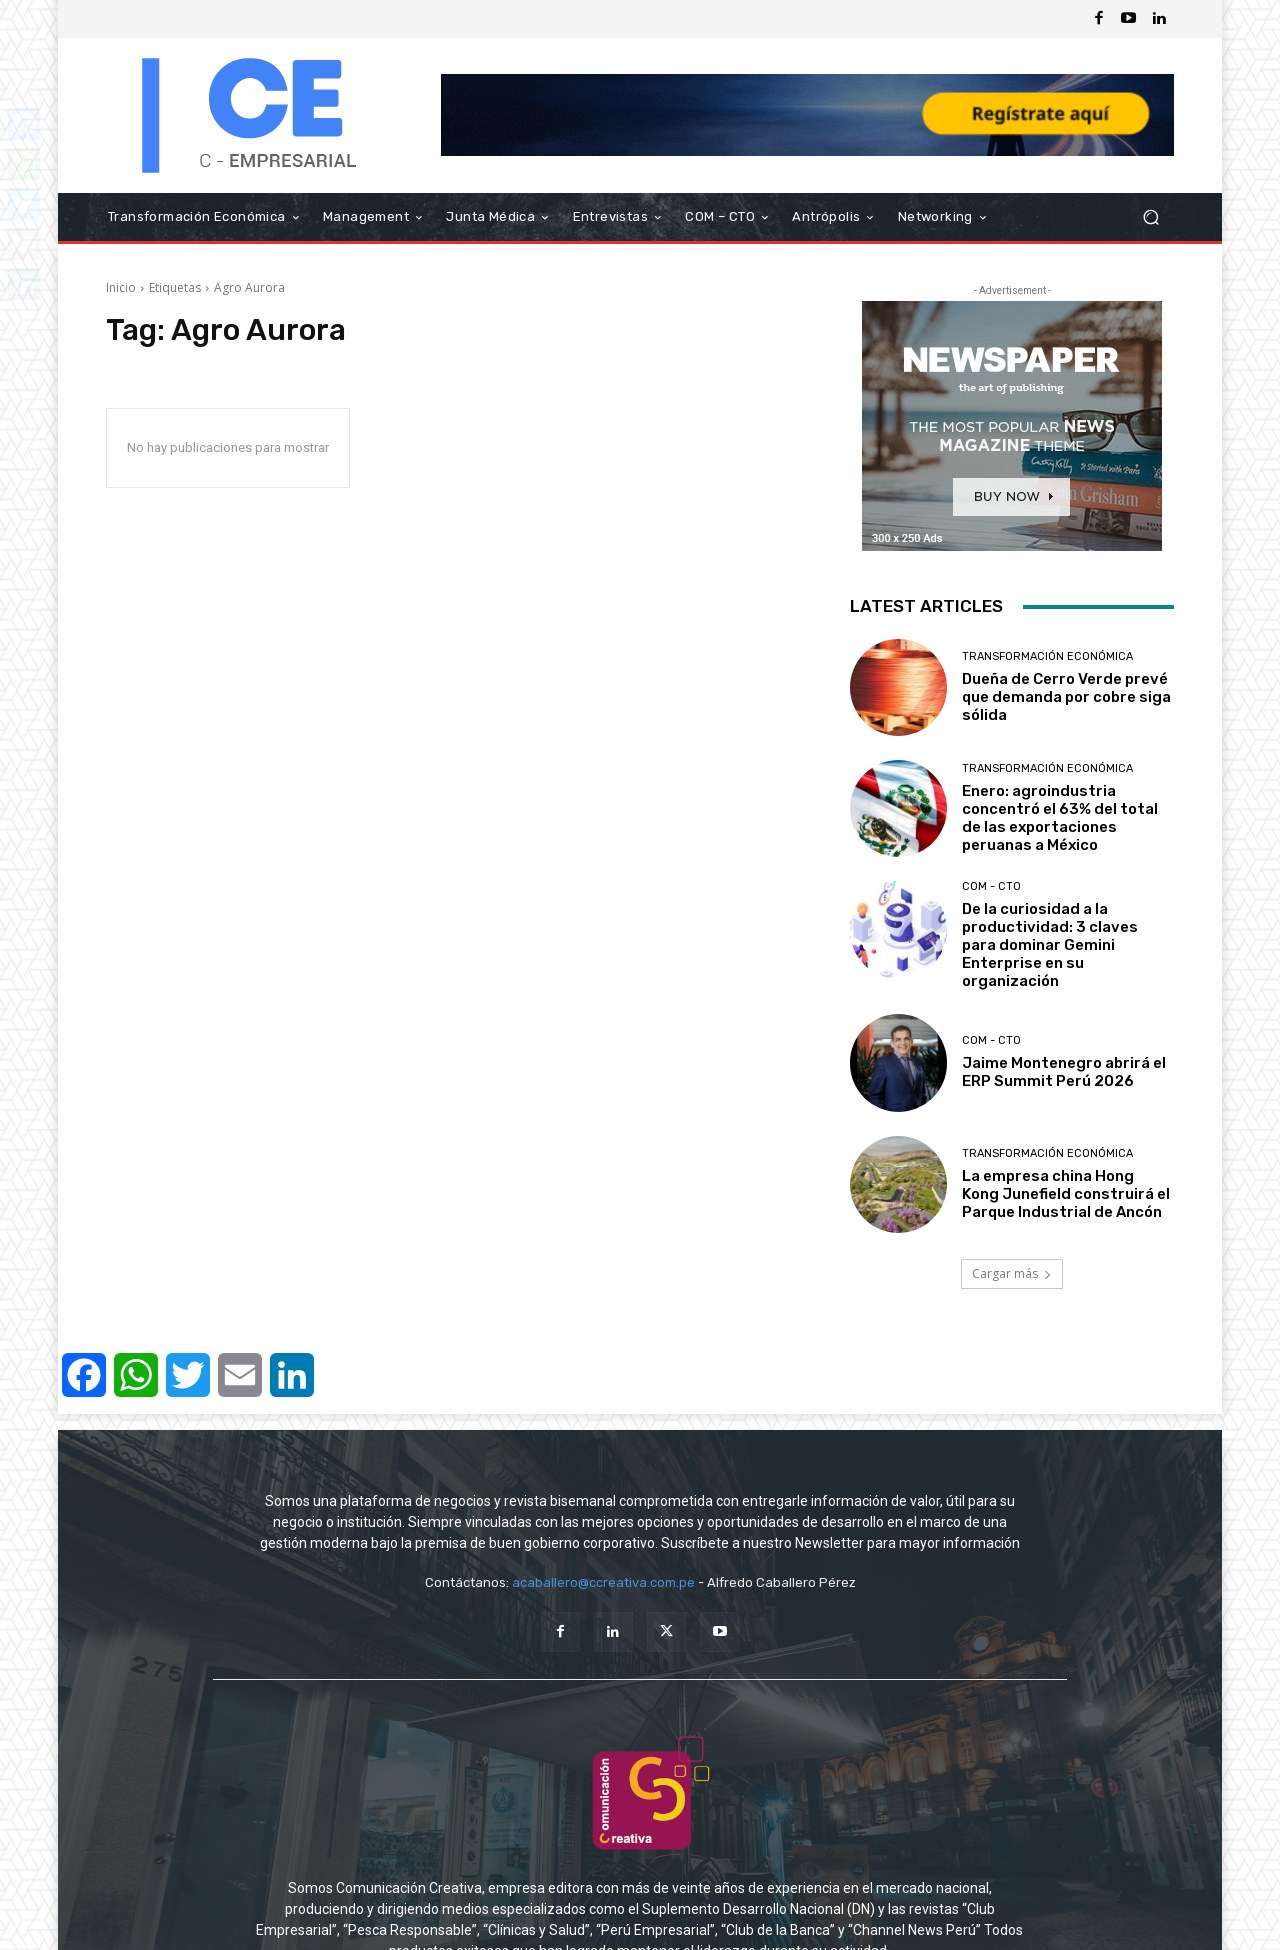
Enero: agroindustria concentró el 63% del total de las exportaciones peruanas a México (1060, 818)
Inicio (121, 287)
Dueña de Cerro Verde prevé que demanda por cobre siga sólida (1066, 697)
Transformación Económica (1047, 656)
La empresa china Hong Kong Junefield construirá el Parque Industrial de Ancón (1066, 1194)
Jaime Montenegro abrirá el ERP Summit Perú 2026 (1064, 1072)
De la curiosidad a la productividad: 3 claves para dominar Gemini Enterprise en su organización (1050, 945)
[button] (1150, 217)
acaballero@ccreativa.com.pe (603, 1582)
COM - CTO (991, 886)
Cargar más (1012, 1273)
